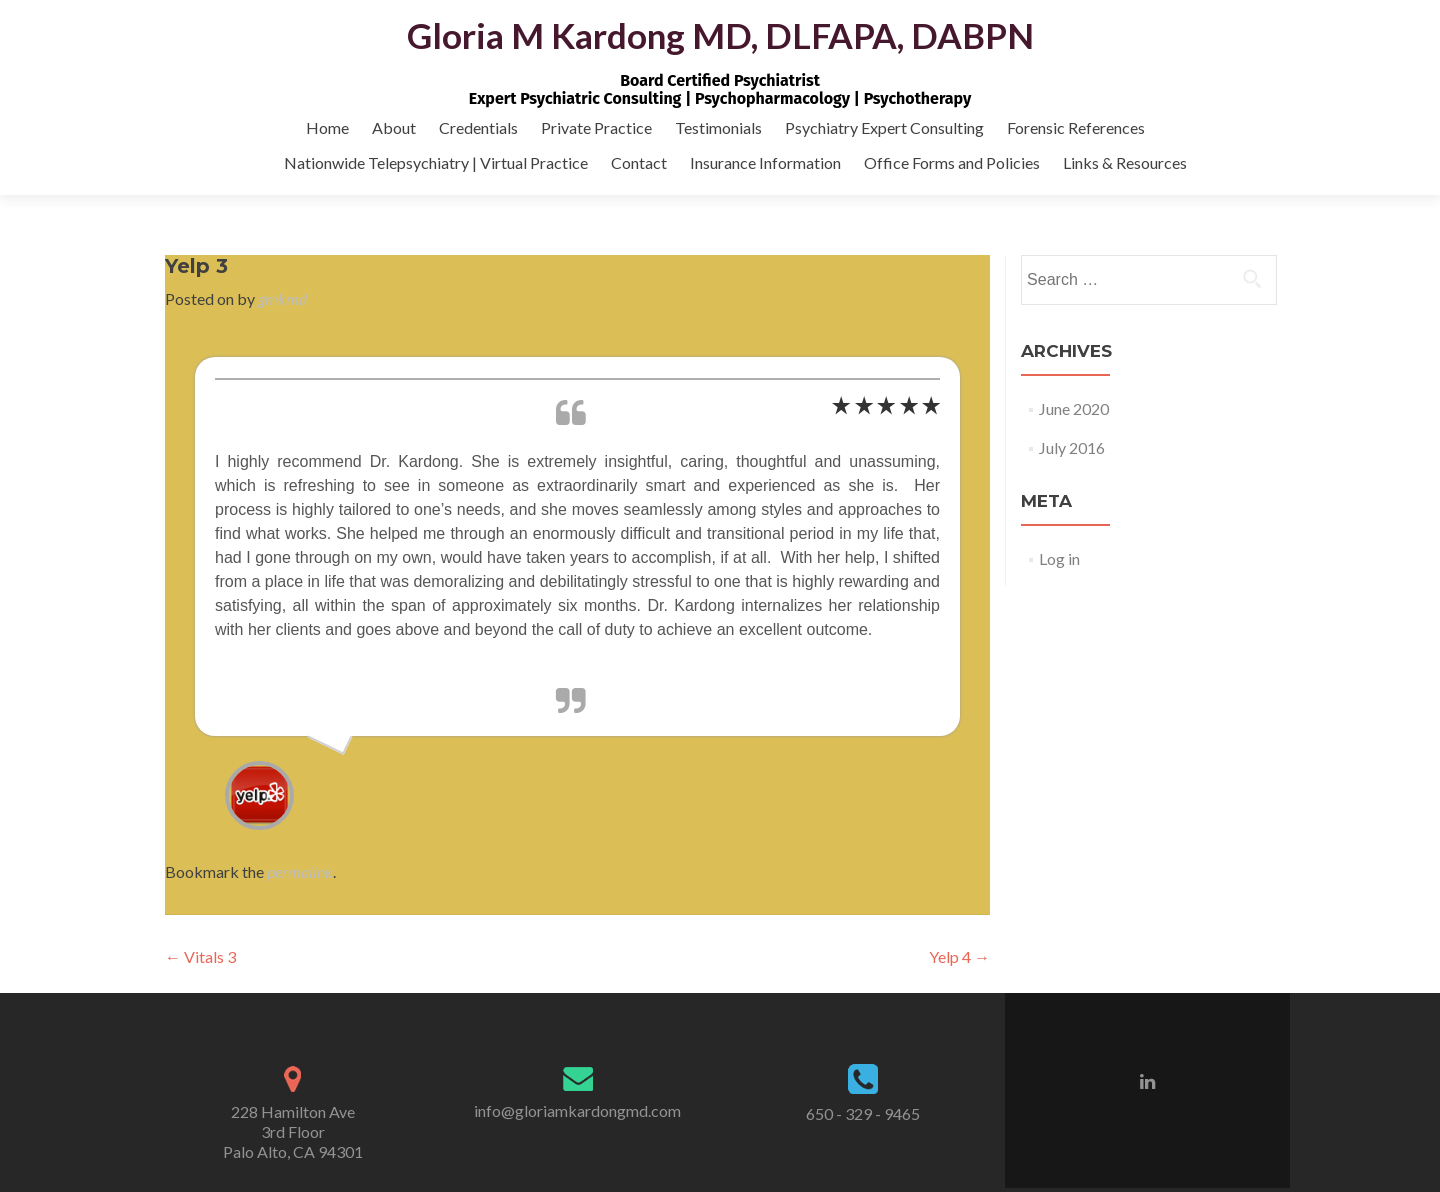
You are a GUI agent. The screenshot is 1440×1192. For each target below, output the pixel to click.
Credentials (478, 127)
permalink (300, 871)
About (394, 127)
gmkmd (282, 298)
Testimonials (718, 127)
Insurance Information (765, 162)
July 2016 (1072, 447)
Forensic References (1076, 127)
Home (327, 127)
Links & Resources (1125, 162)
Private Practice (596, 127)
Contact (639, 162)
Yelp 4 (959, 956)
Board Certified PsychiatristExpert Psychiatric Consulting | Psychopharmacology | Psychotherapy (720, 89)
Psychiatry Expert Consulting (884, 127)
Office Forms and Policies (952, 162)
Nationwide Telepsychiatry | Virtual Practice (436, 162)
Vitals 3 (200, 956)
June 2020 (1074, 408)
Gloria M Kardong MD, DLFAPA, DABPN (720, 35)
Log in (1059, 558)
